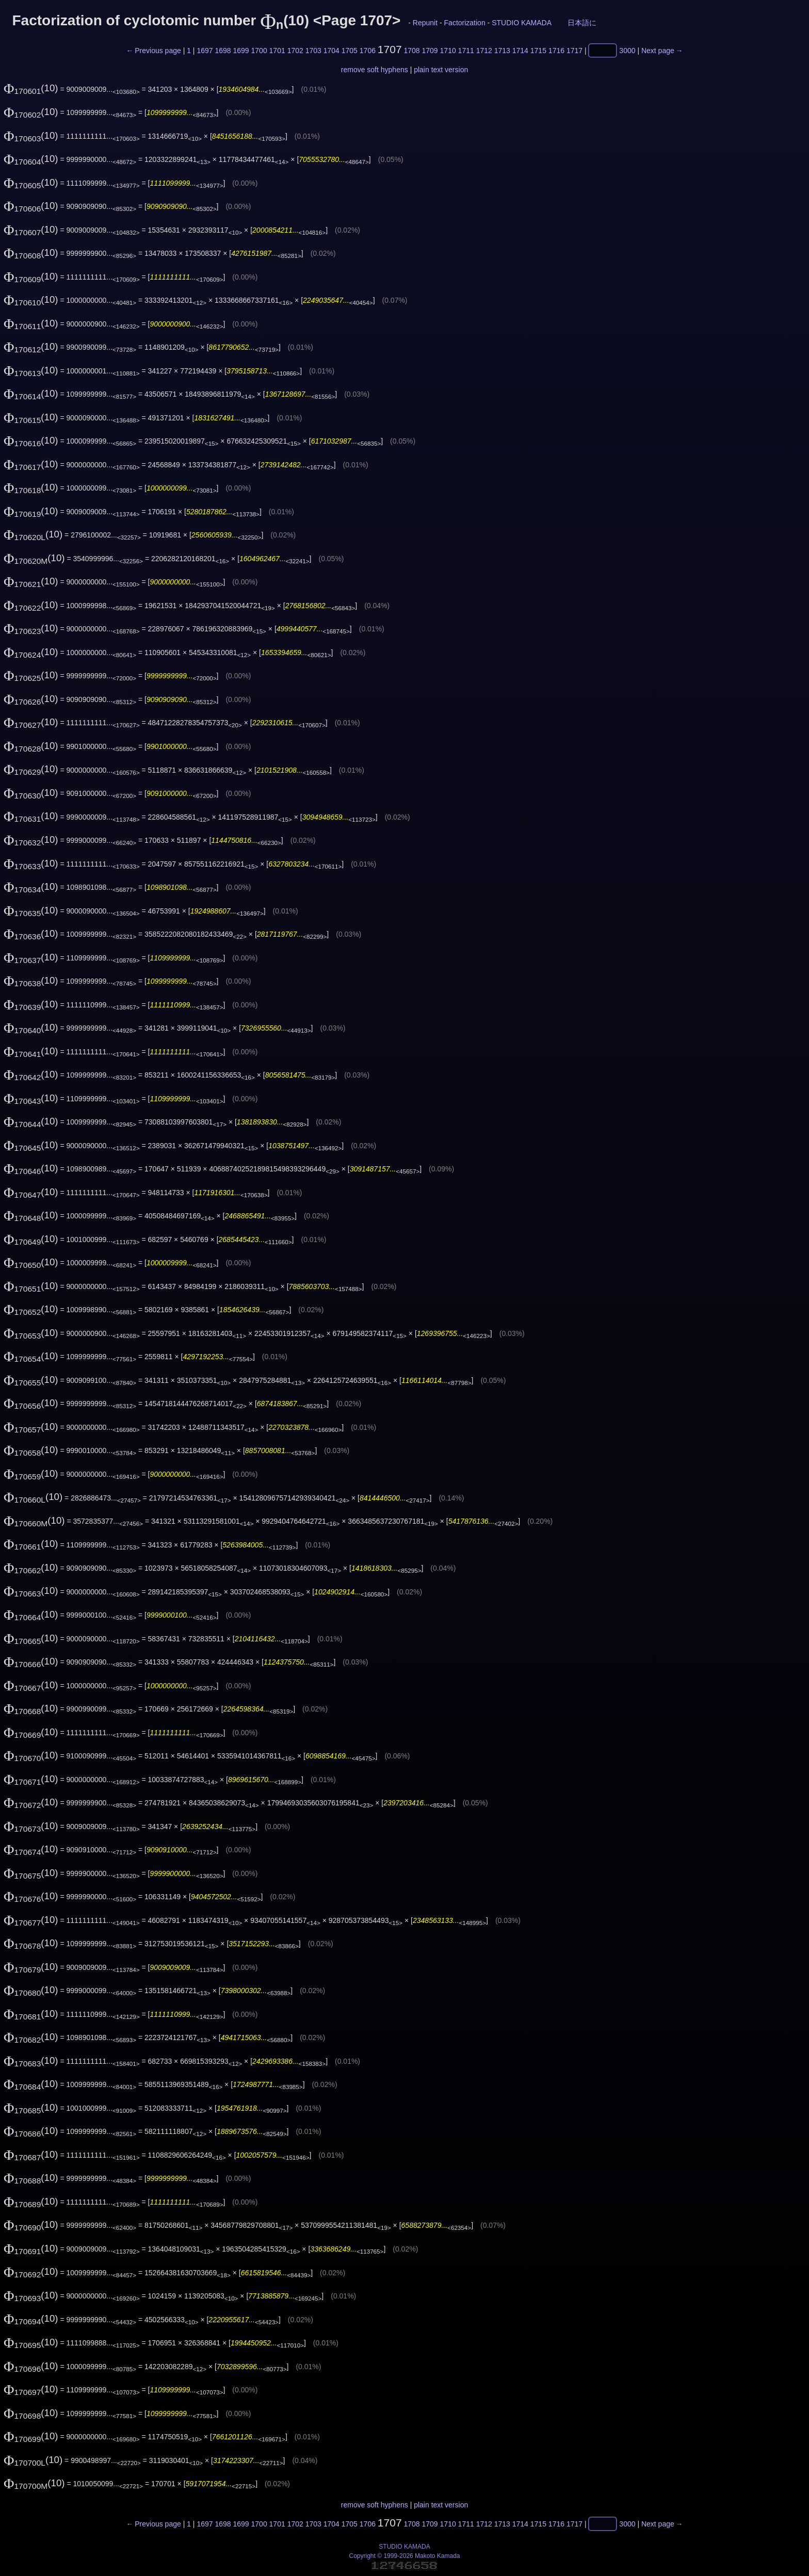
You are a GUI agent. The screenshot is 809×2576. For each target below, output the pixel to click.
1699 (241, 50)
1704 (331, 50)
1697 (205, 50)
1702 (295, 50)
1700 (259, 50)
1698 (223, 50)
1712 (484, 50)
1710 (448, 50)
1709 (430, 50)
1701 (277, 50)
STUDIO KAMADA (521, 23)
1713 (502, 50)
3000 (627, 50)
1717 (575, 50)
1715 (538, 50)
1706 (368, 50)
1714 (520, 50)
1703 (313, 50)
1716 (556, 50)
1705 (350, 50)
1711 (466, 50)
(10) (31, 88)
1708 (411, 50)
